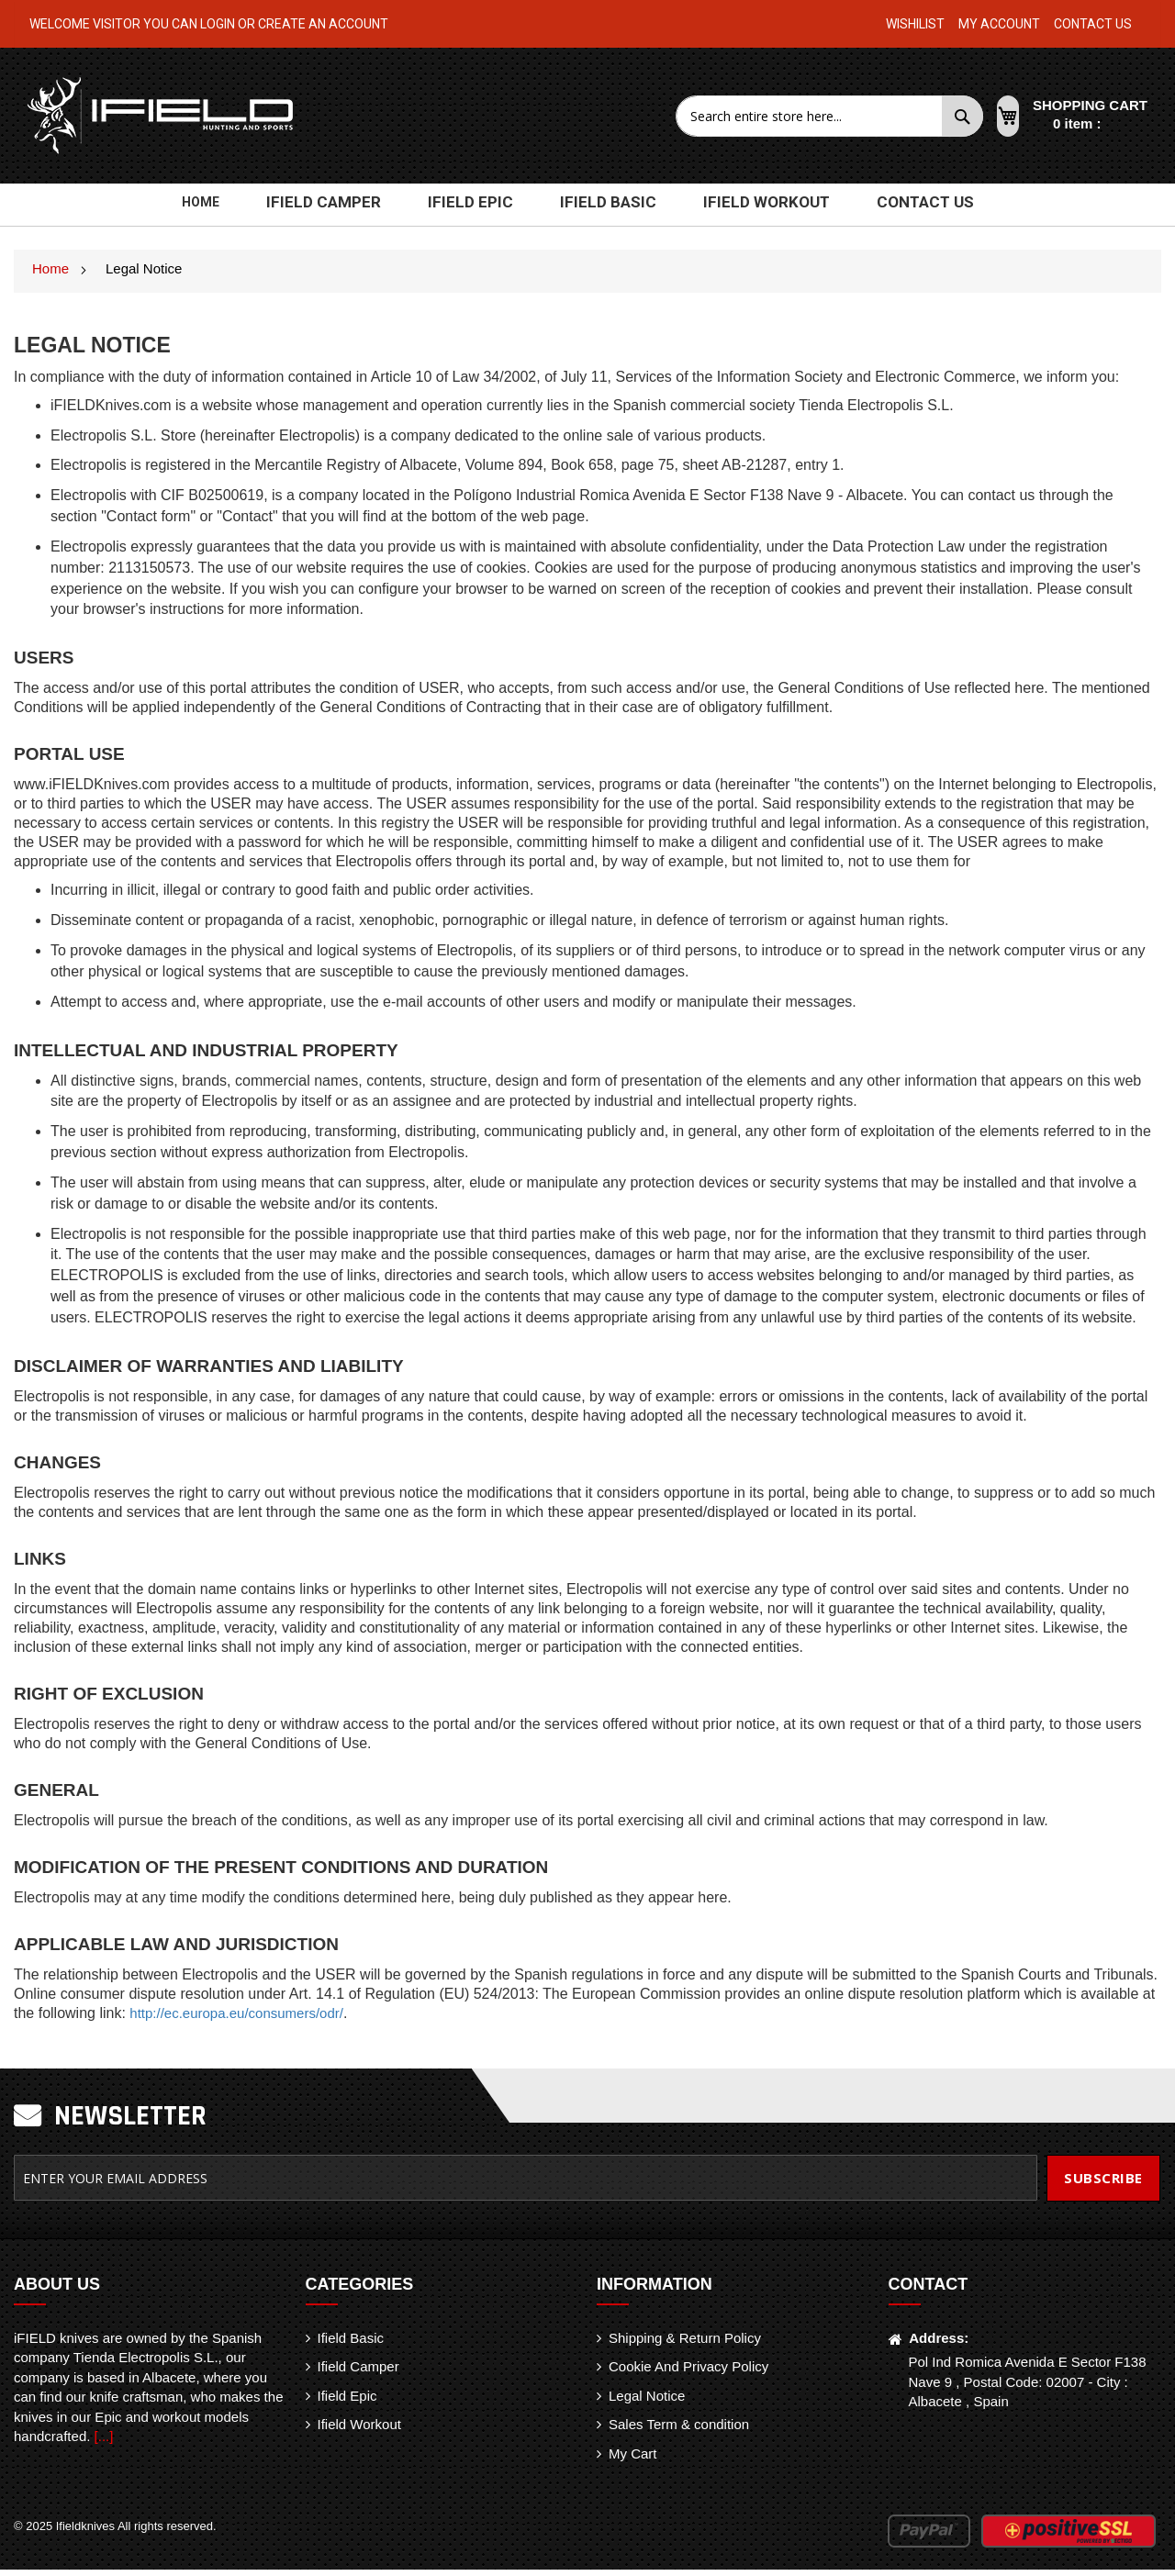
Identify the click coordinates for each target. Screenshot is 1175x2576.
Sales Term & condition (679, 2430)
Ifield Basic (351, 2344)
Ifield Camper (358, 2373)
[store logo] (161, 115)
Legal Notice (647, 2402)
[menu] (587, 206)
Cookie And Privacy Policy (688, 2373)
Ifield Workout (359, 2430)
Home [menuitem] (231, 208)
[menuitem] (348, 206)
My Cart (633, 2460)
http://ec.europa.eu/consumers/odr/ (236, 2019)
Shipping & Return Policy (685, 2344)
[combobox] (811, 116)
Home (52, 275)
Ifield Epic (347, 2402)
